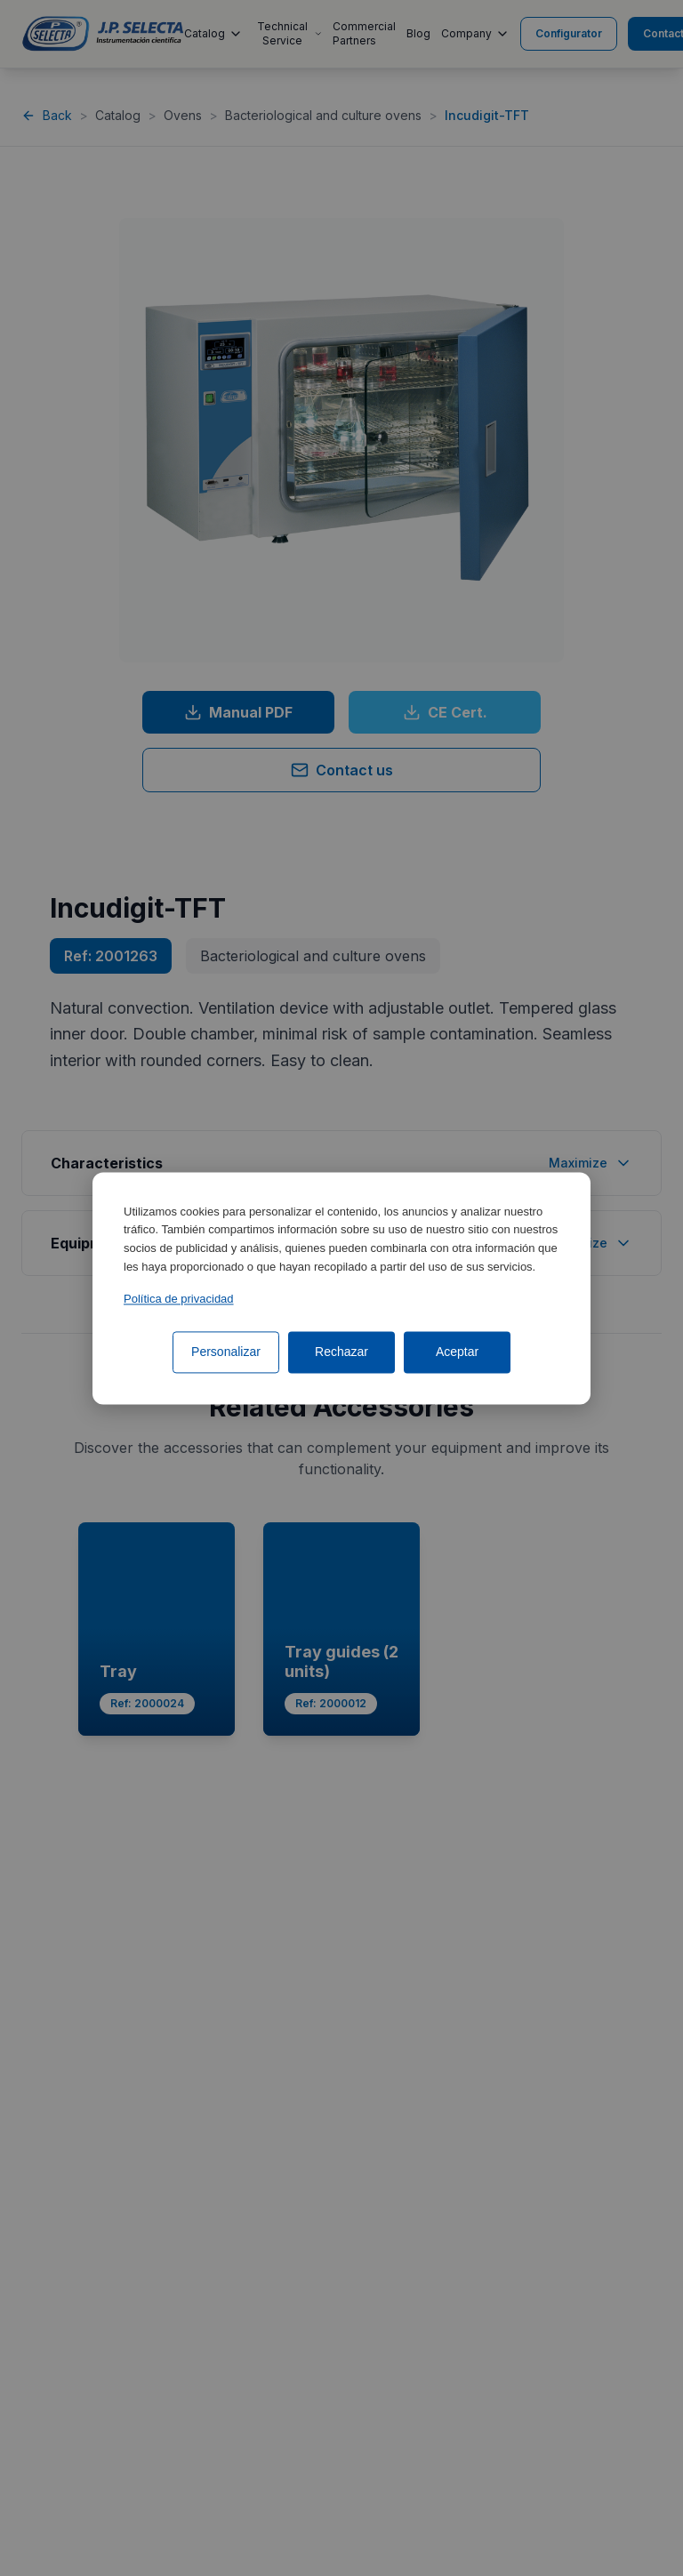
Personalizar (226, 1351)
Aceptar (457, 1351)
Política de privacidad (179, 1298)
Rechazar (341, 1351)
